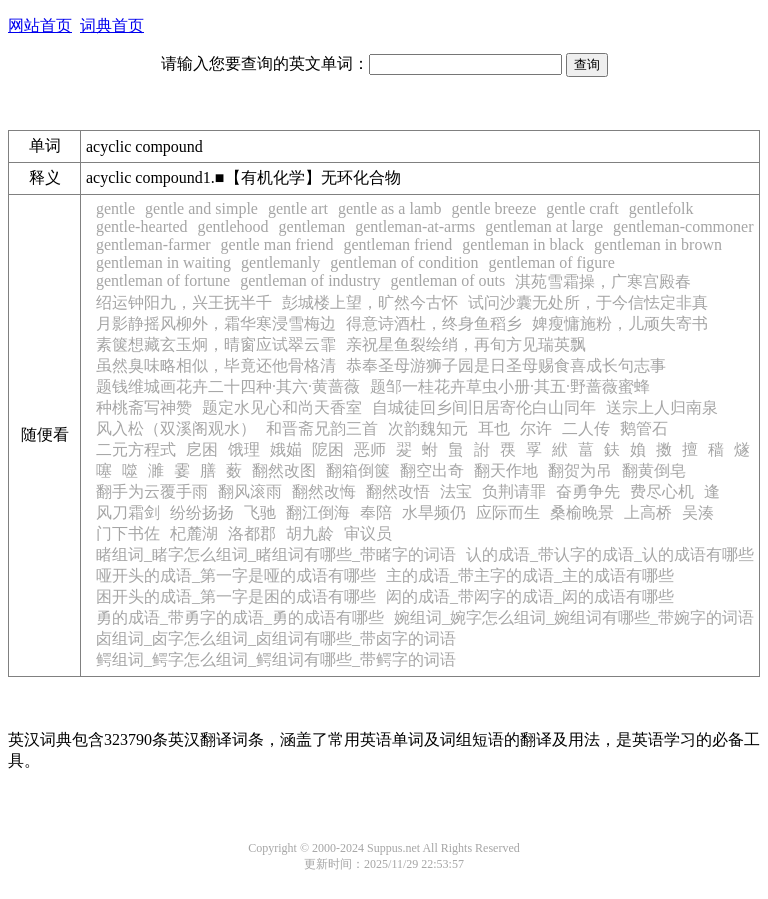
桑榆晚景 (582, 512)
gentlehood (233, 226)
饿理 (244, 449)
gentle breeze (493, 208)
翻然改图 (284, 470)
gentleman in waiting (163, 262)
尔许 (536, 428)
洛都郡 (252, 533)
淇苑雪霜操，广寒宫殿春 (603, 281)
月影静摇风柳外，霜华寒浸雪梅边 (216, 323)
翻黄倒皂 (654, 470)
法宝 (456, 491)
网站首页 (40, 25)
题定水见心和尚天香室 (282, 407)
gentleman (312, 226)
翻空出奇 (432, 470)
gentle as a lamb (390, 208)
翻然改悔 (324, 491)
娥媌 (286, 449)
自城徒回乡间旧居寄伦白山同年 (484, 407)
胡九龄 (310, 533)
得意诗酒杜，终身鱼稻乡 (434, 323)
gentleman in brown (658, 244)
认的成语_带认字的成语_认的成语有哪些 (610, 554)
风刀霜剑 (128, 512)
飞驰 (260, 512)
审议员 (368, 533)
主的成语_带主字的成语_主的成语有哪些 (530, 575)
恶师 (370, 449)
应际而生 (508, 512)
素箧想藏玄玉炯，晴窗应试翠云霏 (216, 344)
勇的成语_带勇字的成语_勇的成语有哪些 (240, 617)
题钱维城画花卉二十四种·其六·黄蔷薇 (228, 386)
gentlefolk (661, 208)
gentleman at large (544, 226)
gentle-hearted (142, 226)
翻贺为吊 (580, 470)
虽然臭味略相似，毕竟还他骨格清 (216, 365)
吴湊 (698, 512)
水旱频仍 (434, 512)
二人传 (586, 428)
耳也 (494, 428)
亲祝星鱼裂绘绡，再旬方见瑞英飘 (466, 344)
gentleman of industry (310, 280)
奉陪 (376, 512)
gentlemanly (280, 262)
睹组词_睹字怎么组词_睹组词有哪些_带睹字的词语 (276, 554)
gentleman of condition (404, 262)
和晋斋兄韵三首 (322, 428)
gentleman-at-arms (415, 226)
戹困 (202, 449)
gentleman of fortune (163, 280)
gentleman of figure (552, 262)
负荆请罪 (514, 491)
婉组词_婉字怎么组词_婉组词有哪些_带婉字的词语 (574, 617)
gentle (115, 208)
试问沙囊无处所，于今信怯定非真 (588, 302)
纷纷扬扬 (202, 512)
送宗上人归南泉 (662, 407)
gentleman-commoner (683, 226)
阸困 (328, 449)
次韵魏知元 (428, 428)
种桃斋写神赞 (144, 407)
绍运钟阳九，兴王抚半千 (184, 302)
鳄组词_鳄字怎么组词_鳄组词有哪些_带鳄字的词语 (276, 659)
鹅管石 (644, 428)
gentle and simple (201, 208)
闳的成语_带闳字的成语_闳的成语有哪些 (530, 596)
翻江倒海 (318, 512)
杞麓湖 (194, 533)
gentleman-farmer (153, 244)
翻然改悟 (398, 491)
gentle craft (582, 208)
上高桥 (648, 512)
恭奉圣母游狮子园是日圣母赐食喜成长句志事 (506, 365)
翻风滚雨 (250, 491)
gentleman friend (397, 244)
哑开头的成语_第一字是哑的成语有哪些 (236, 575)
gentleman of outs (448, 280)
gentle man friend (277, 244)
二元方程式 (136, 449)
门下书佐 (128, 533)
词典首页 (112, 25)
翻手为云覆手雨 (152, 491)
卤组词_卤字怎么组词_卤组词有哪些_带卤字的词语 (276, 638)
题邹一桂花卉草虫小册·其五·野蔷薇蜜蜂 (510, 386)
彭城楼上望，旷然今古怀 (370, 302)
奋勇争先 (588, 491)
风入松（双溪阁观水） (176, 428)
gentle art (298, 208)
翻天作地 (506, 470)
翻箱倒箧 (358, 470)
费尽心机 (662, 491)
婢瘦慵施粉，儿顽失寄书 (620, 323)
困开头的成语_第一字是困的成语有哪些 (236, 596)
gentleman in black (523, 244)
